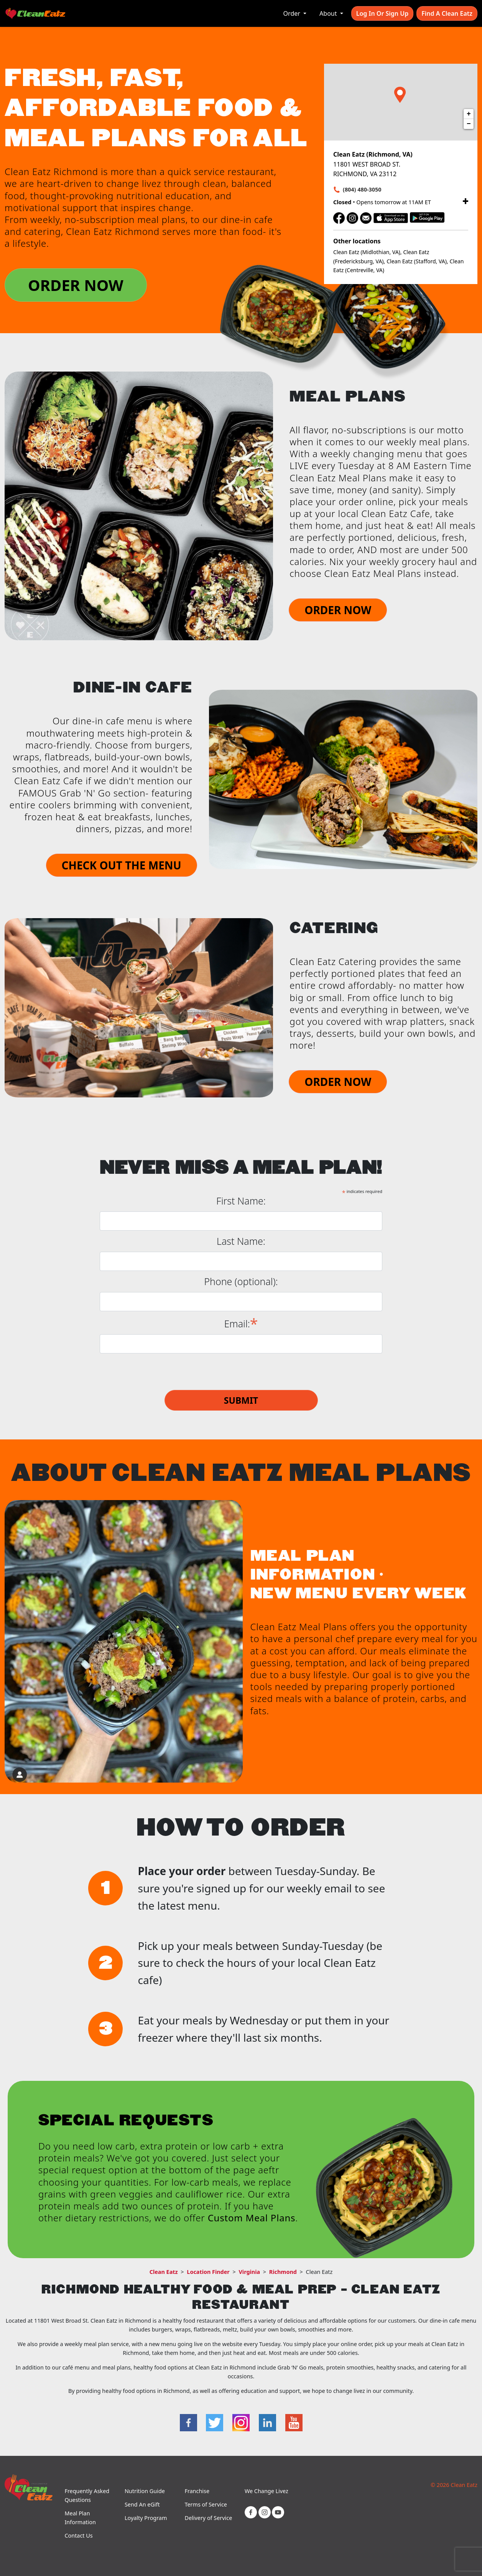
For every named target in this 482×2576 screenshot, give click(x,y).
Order (292, 13)
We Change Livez (266, 2491)
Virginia (249, 2271)
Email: (241, 1322)
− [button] (469, 124)
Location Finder (208, 2271)
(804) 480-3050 (362, 189)
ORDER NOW (75, 285)
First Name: (241, 1201)
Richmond (283, 2271)
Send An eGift (142, 2504)
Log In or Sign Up (382, 13)
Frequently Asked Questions (86, 2495)
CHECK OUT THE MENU (121, 865)
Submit (241, 1400)
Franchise (196, 2491)
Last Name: (241, 1241)
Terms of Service (205, 2504)
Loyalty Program (146, 2517)
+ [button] (469, 114)
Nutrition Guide (145, 2491)
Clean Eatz (164, 2271)
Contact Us (78, 2535)
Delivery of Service (208, 2517)
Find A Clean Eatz (446, 13)
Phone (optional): (241, 1281)
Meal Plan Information (79, 2518)
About (329, 13)
